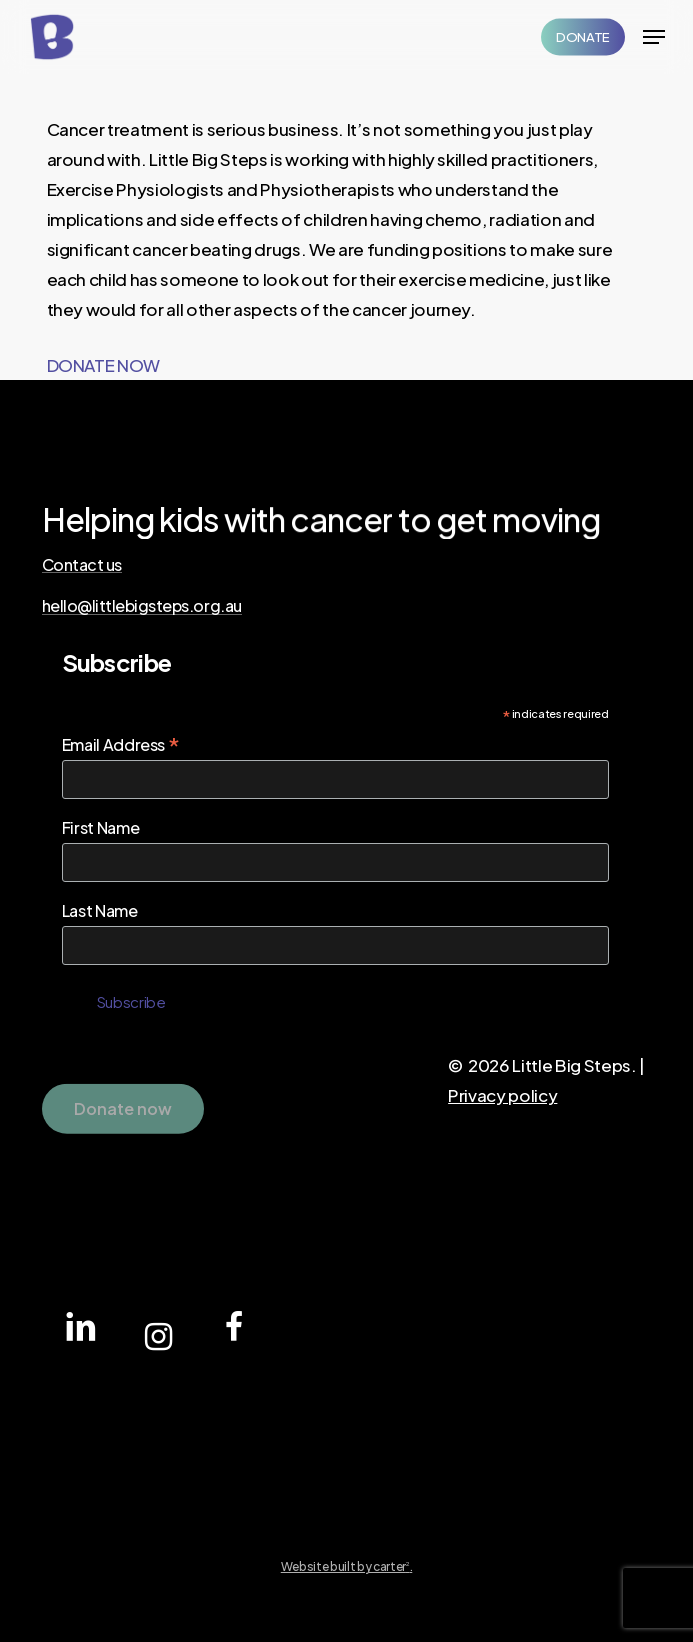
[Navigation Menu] (654, 37)
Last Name (100, 910)
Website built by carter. (347, 1566)
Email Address (121, 744)
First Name (101, 827)
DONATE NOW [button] (104, 365)
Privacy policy (502, 1095)
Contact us (82, 565)
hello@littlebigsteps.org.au (142, 606)
